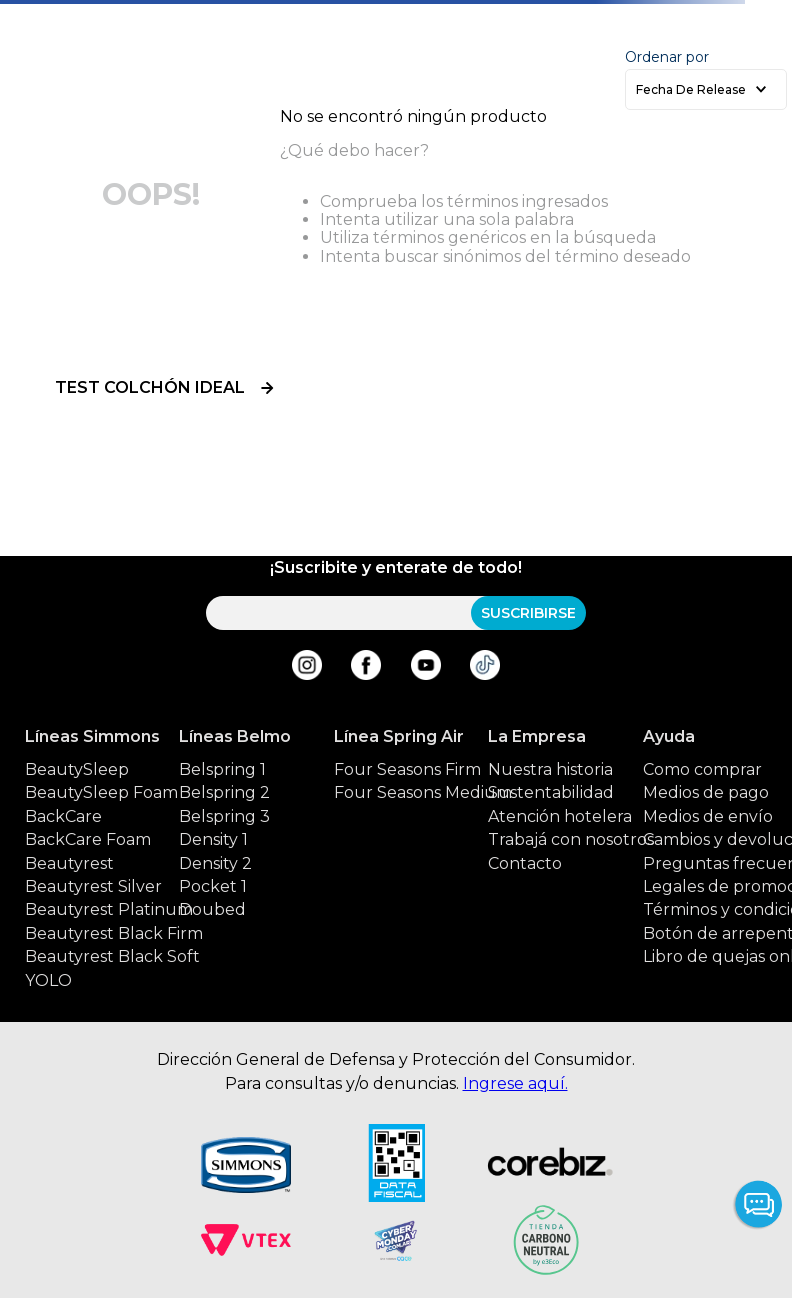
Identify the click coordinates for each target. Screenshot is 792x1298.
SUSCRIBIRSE (528, 613)
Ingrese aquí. (515, 1083)
